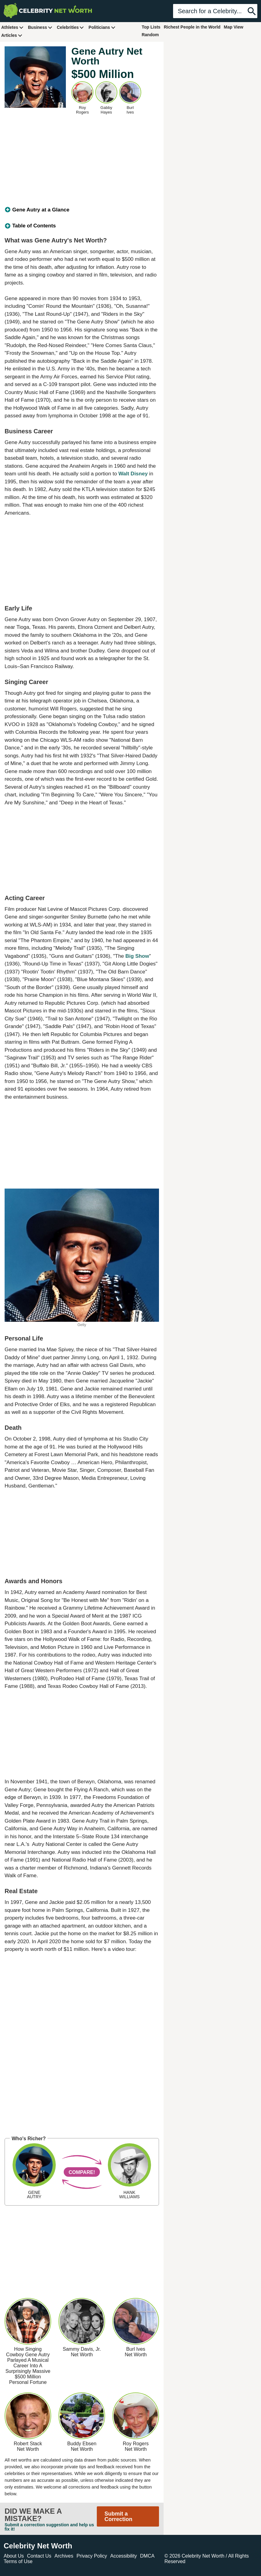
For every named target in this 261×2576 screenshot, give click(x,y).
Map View (234, 27)
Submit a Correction (118, 2516)
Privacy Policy (92, 2556)
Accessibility (123, 2556)
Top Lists (151, 27)
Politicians (102, 27)
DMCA (147, 2556)
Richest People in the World (192, 27)
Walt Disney (133, 474)
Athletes (12, 27)
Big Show (137, 956)
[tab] (82, 210)
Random (150, 34)
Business (40, 27)
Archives (64, 2556)
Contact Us (39, 2556)
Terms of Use (18, 2561)
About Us (14, 2556)
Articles (11, 35)
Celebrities (70, 27)
